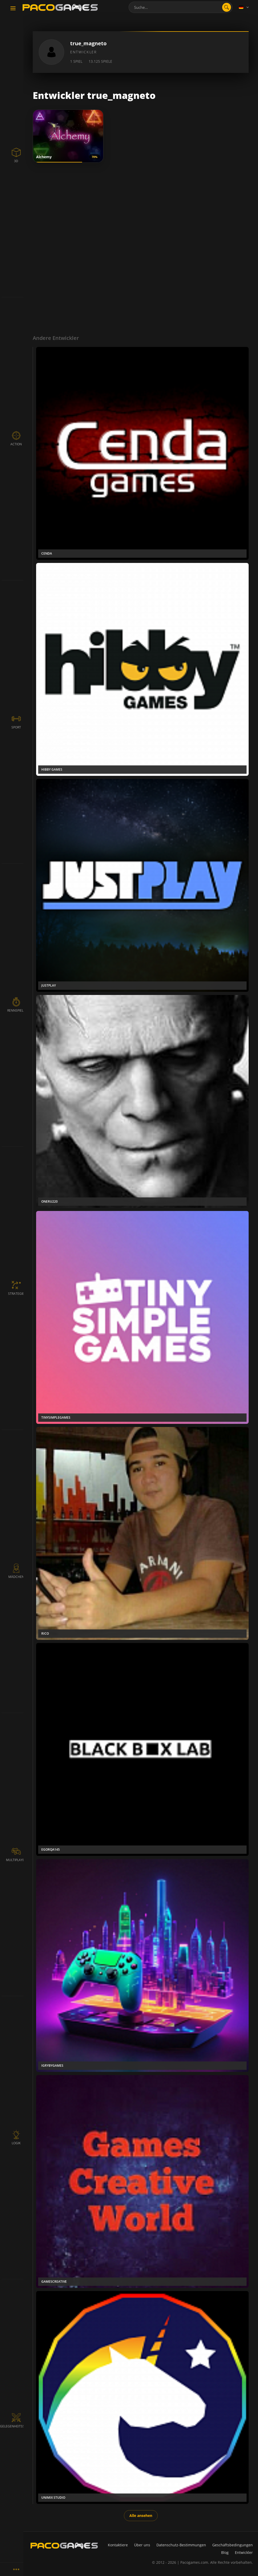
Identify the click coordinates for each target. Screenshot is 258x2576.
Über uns (142, 2544)
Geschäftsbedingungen (232, 2544)
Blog (225, 2552)
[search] (226, 7)
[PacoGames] (64, 2545)
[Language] (244, 7)
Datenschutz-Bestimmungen (181, 2544)
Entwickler (244, 2552)
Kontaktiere (118, 2544)
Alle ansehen (140, 2515)
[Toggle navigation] (13, 8)
